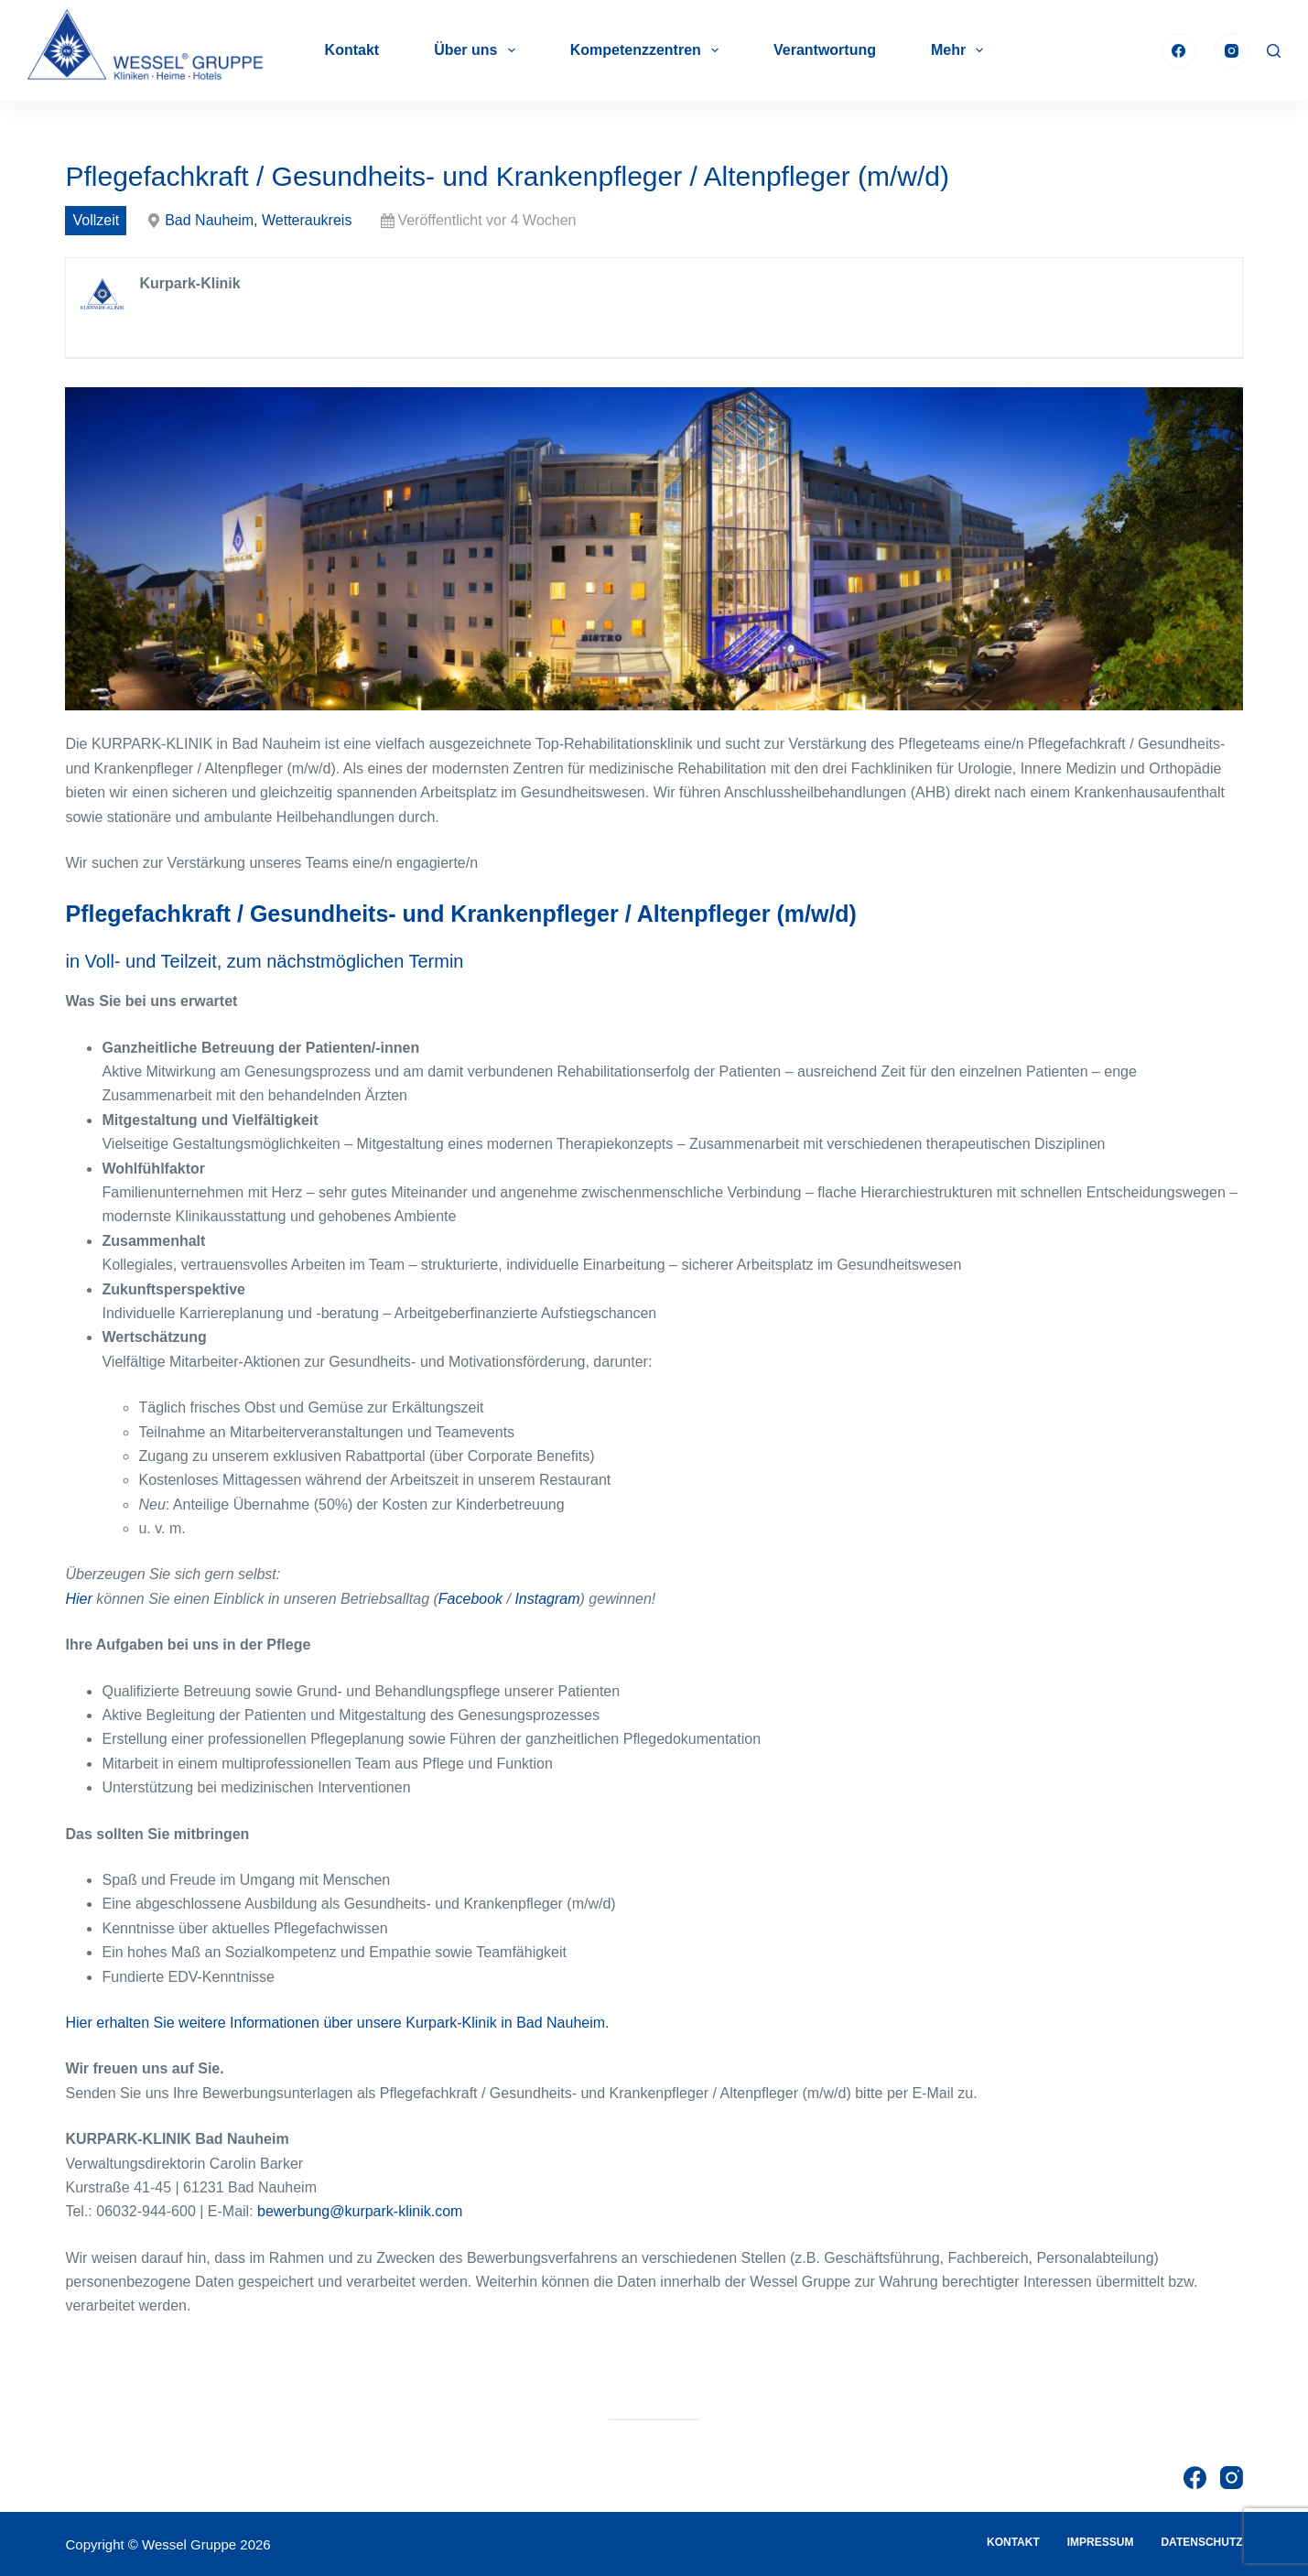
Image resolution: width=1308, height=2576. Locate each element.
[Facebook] (1179, 50)
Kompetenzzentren (648, 50)
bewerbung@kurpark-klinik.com (359, 2211)
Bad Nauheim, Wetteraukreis (258, 220)
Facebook (470, 1599)
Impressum (1100, 2542)
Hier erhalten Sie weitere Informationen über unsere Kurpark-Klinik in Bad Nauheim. (337, 2022)
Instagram (546, 1599)
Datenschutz (1201, 2542)
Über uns (478, 50)
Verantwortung (824, 50)
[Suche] (1274, 51)
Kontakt (352, 50)
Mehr (960, 50)
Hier (78, 1599)
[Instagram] (1232, 50)
